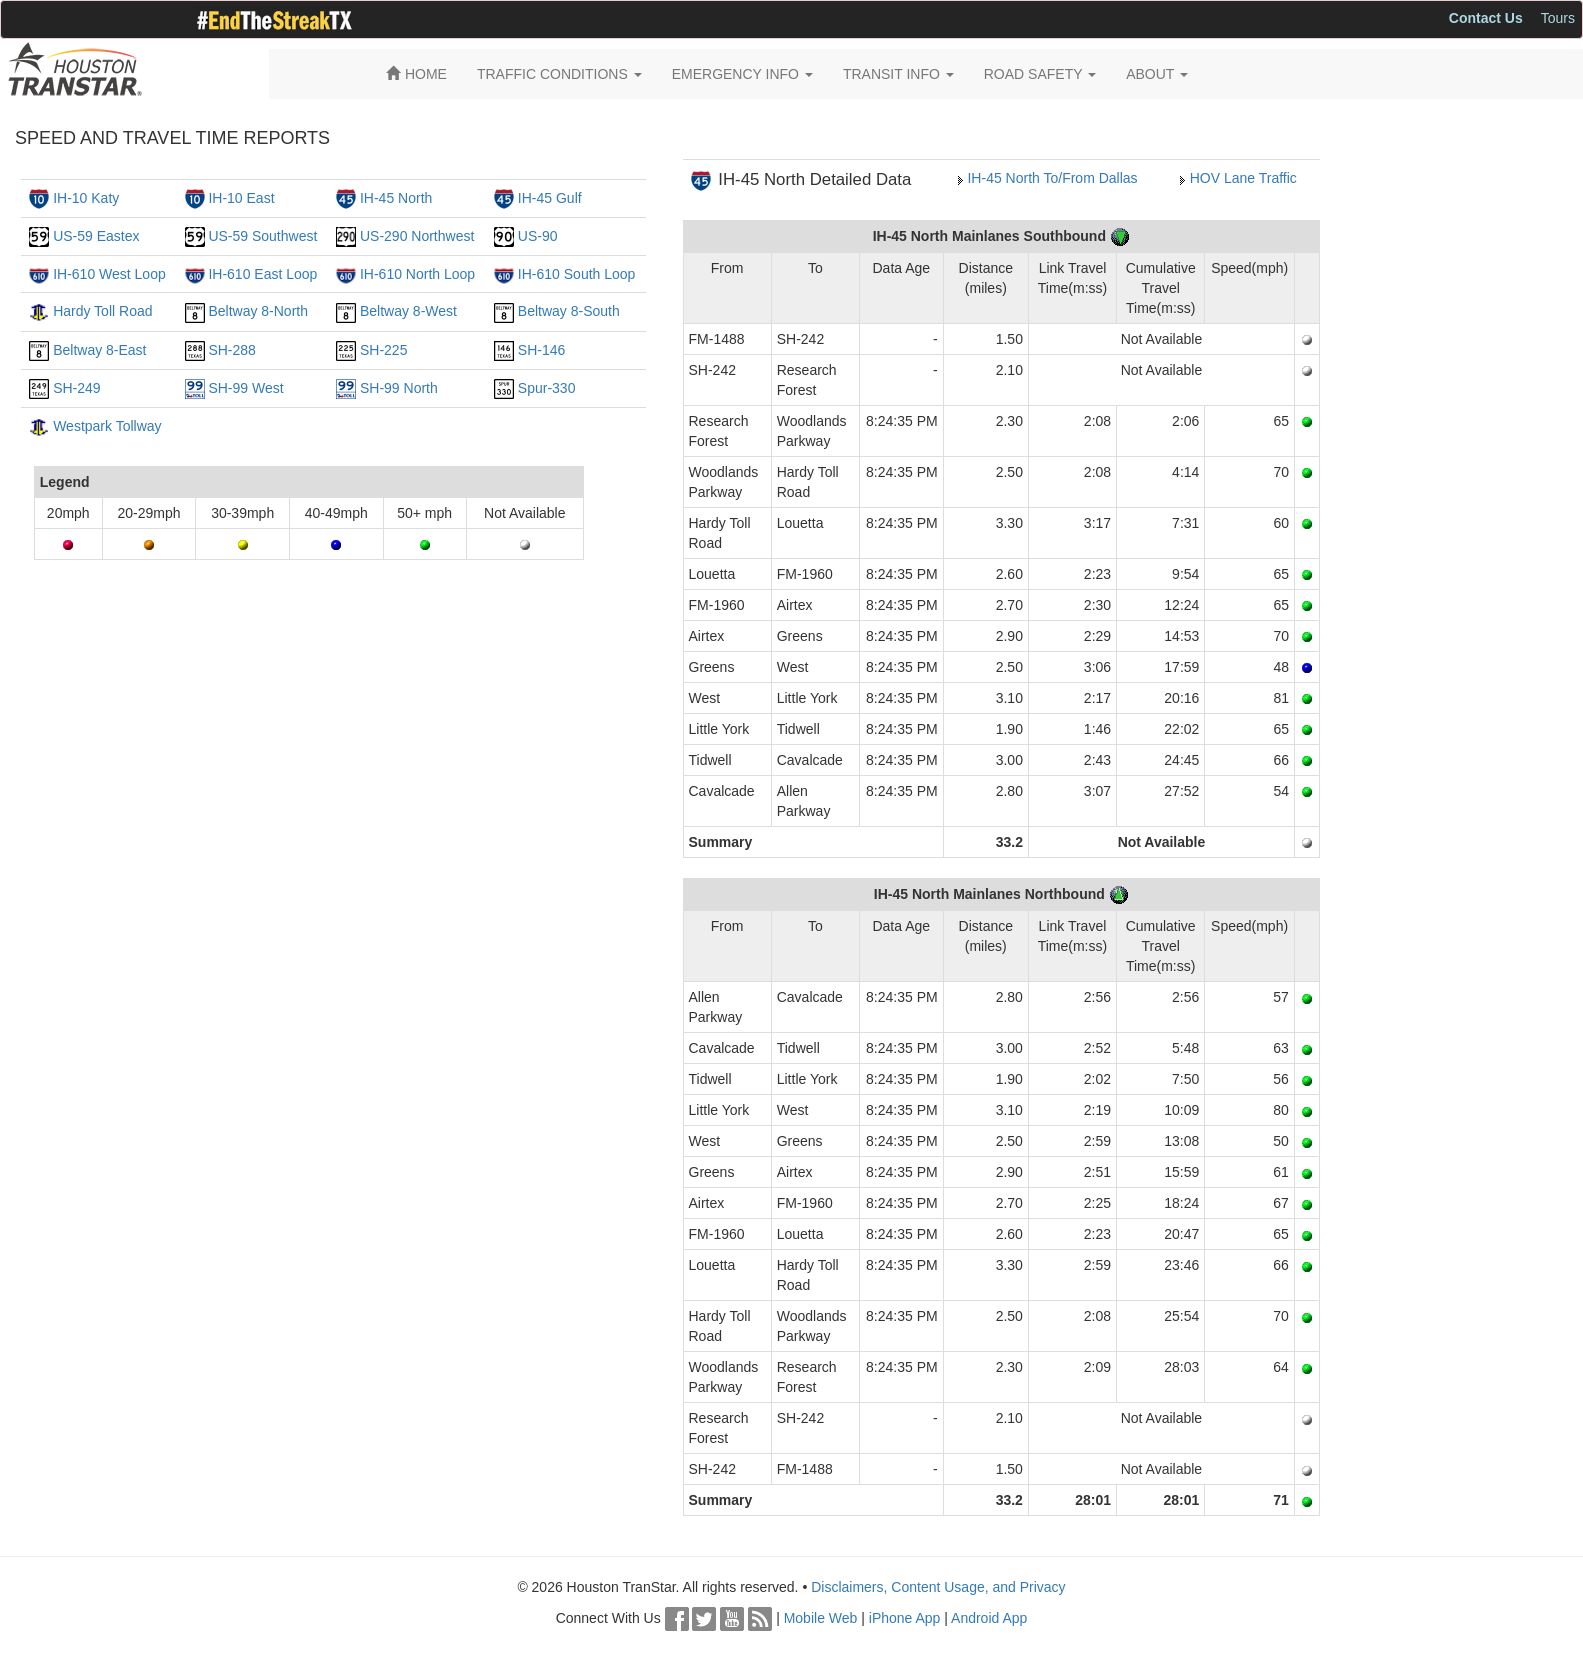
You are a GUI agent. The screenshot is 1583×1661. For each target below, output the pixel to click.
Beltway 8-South (569, 311)
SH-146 (541, 350)
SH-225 (383, 350)
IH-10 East (241, 198)
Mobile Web (821, 1618)
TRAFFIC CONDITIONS (559, 74)
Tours (1558, 18)
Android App (989, 1618)
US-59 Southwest (262, 236)
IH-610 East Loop (262, 274)
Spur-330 (547, 388)
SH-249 (76, 388)
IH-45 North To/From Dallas (1052, 178)
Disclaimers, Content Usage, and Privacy (938, 1587)
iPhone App (905, 1618)
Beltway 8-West (408, 311)
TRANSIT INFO (898, 74)
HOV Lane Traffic (1243, 178)
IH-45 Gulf (550, 198)
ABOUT (1157, 74)
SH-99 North (399, 388)
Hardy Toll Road (102, 311)
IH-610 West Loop (109, 274)
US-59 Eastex (96, 236)
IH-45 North (396, 198)
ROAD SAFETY (1040, 74)
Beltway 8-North (258, 311)
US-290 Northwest (417, 236)
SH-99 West (245, 388)
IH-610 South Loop (577, 274)
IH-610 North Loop (417, 274)
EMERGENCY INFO (742, 74)
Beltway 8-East (99, 350)
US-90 (538, 236)
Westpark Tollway (107, 426)
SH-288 (231, 350)
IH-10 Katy (86, 198)
